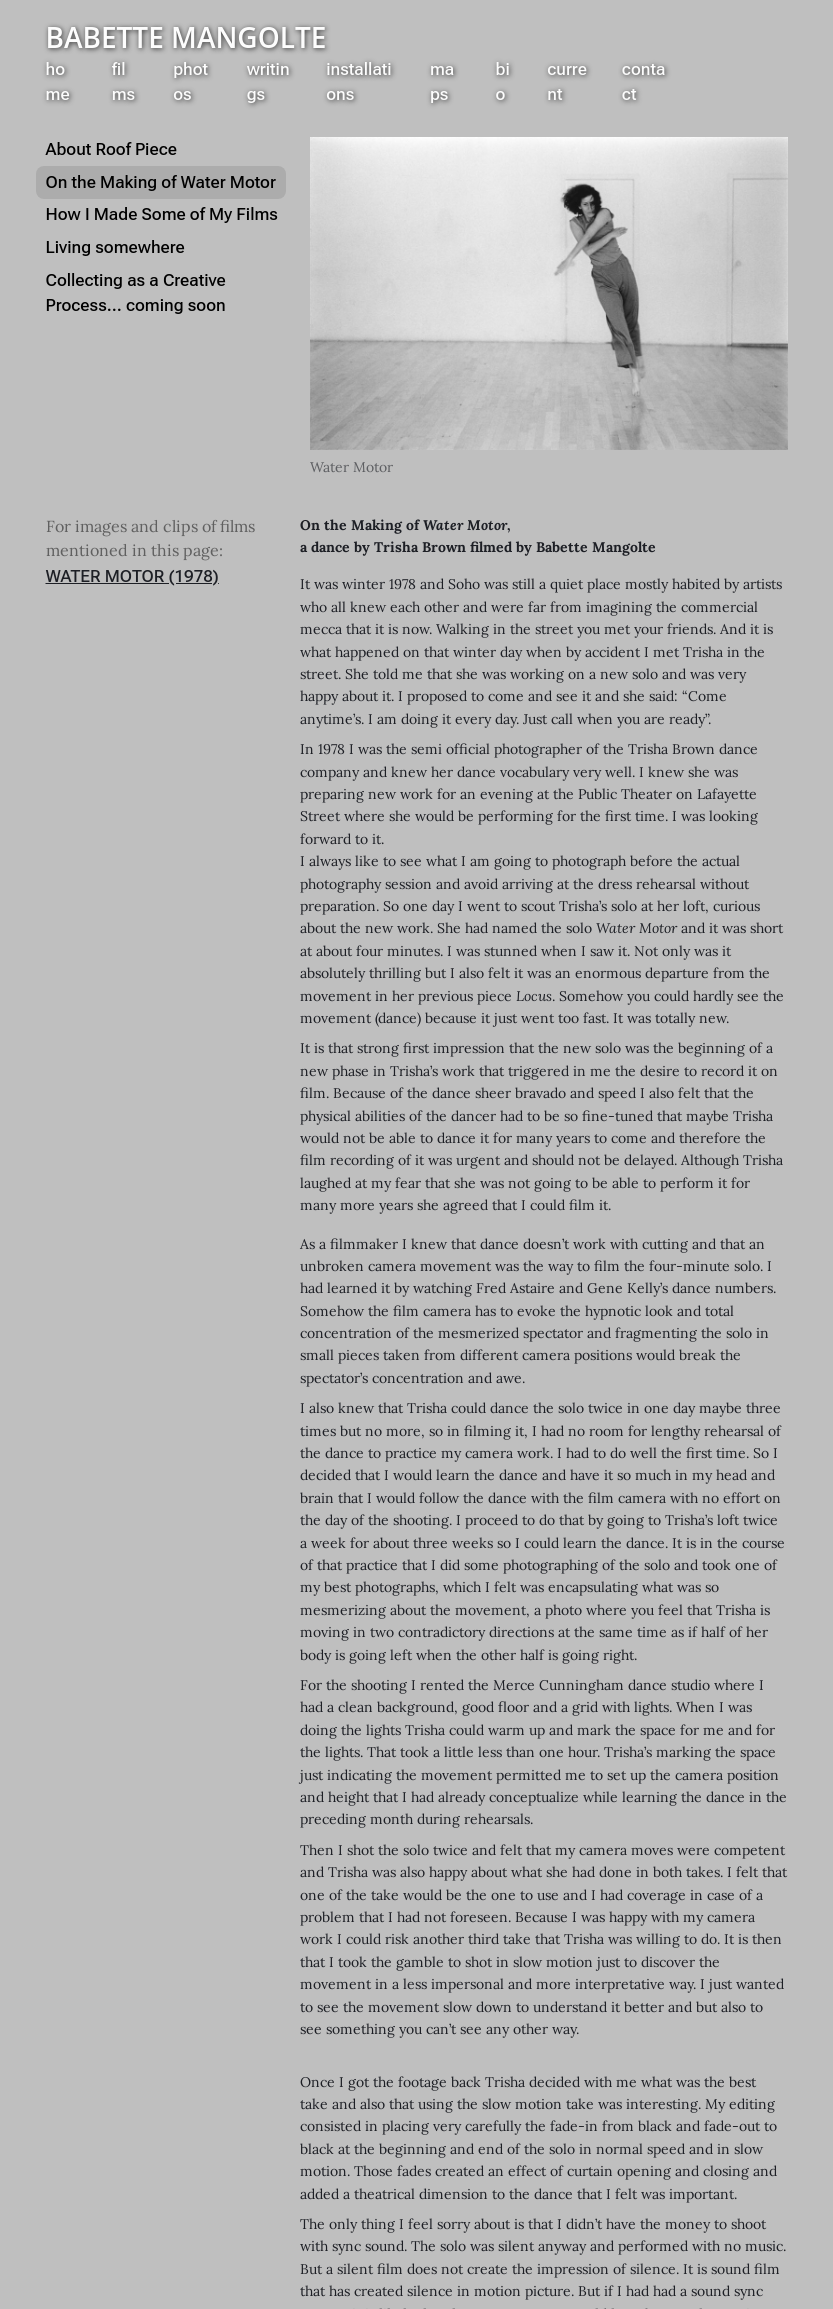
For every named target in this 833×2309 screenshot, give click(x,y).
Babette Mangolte (186, 37)
